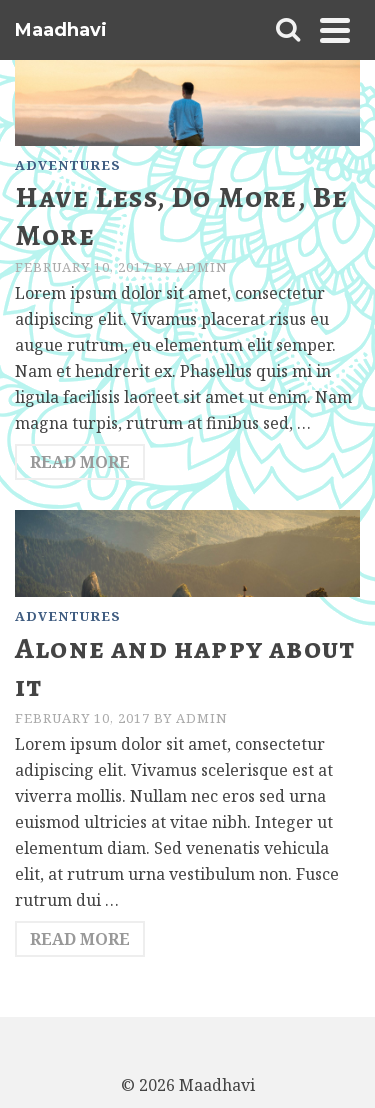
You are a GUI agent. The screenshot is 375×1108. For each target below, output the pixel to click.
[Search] (288, 30)
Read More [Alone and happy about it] (80, 939)
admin (202, 267)
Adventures (68, 165)
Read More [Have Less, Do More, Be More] (80, 462)
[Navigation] (335, 30)
